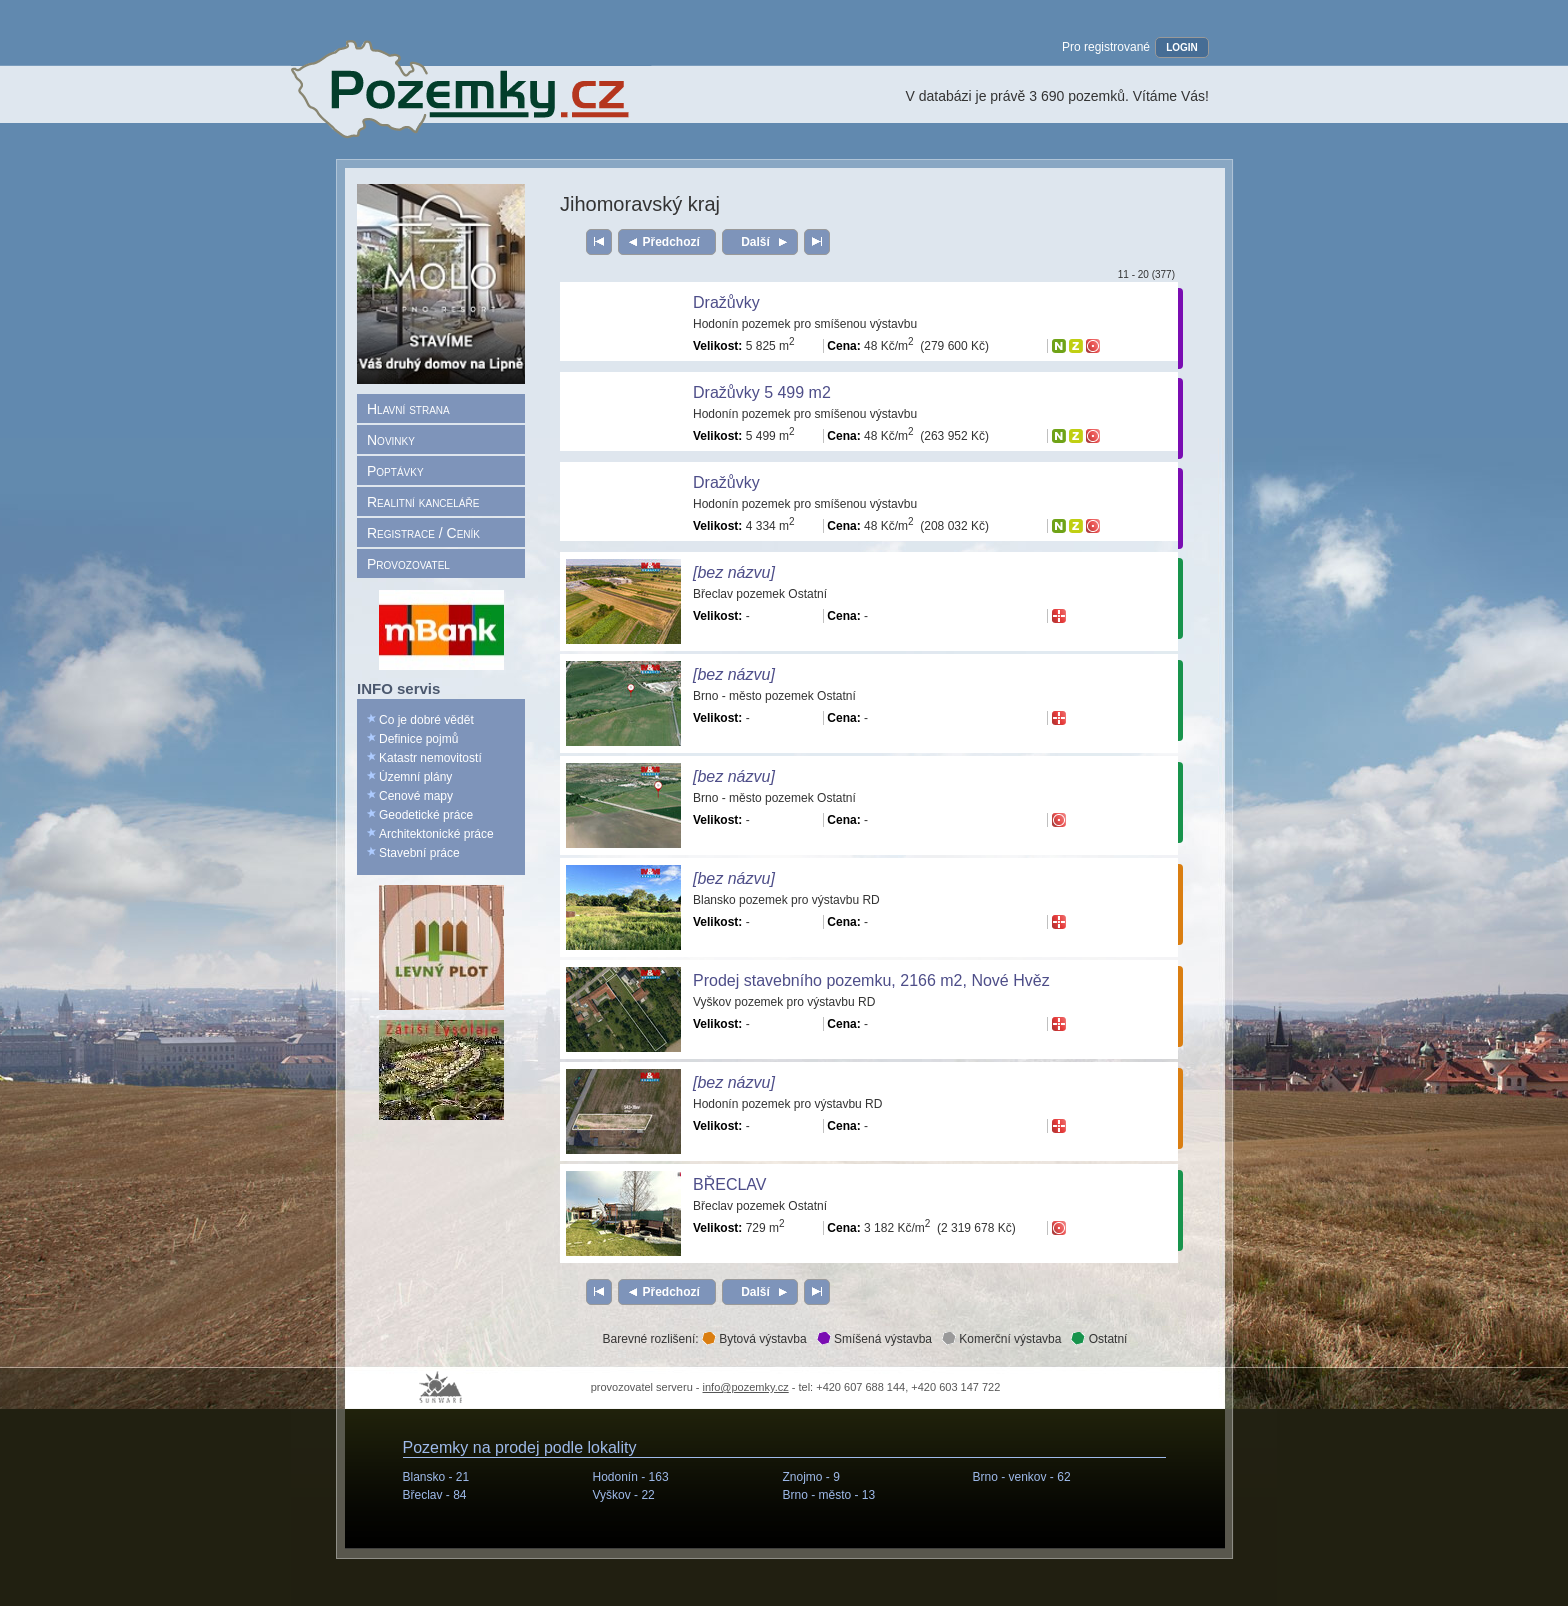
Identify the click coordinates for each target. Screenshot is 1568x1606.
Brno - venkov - (1022, 1477)
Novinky (391, 440)
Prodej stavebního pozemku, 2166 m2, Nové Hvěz (871, 980)
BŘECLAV (730, 1184)
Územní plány (415, 777)
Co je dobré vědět (426, 720)
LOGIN (1182, 47)
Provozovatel (408, 564)
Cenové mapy (416, 796)
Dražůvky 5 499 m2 (762, 392)
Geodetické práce (426, 815)
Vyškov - (624, 1495)
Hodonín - (631, 1477)
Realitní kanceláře (423, 502)
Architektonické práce (436, 834)
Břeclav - (435, 1495)
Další (755, 242)
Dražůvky (726, 302)
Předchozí (671, 242)
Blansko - (436, 1477)
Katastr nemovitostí (430, 758)
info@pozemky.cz (746, 1387)
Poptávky (395, 471)
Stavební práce (419, 853)
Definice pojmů (418, 739)
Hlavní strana (408, 409)
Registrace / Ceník (423, 533)
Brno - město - (829, 1495)
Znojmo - (811, 1477)
